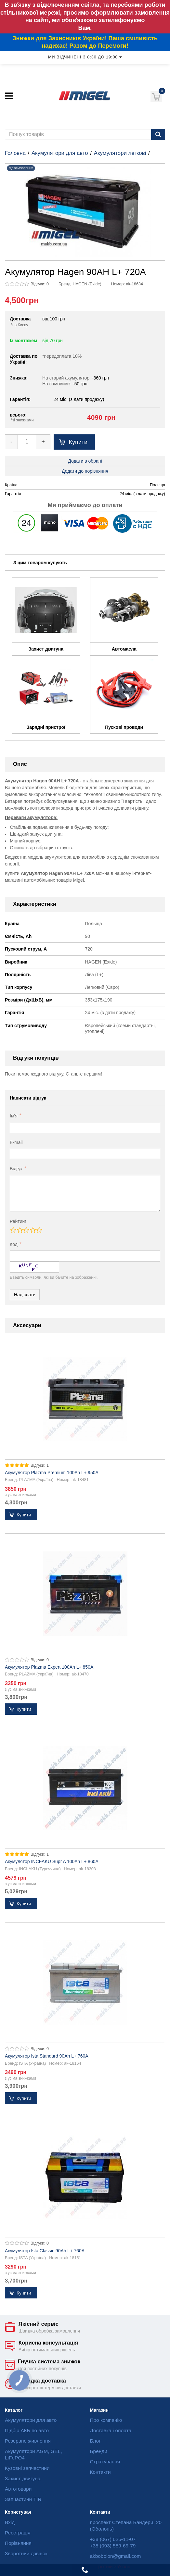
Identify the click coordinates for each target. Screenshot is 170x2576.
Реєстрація (17, 2532)
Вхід (10, 2522)
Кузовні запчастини (27, 2468)
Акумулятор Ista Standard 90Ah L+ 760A (46, 2056)
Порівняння (18, 2543)
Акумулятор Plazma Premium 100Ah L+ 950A (51, 1472)
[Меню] (9, 96)
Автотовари (18, 2489)
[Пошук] (158, 134)
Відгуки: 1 (40, 1465)
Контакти (100, 2472)
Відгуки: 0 (40, 284)
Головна (15, 153)
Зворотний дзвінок (26, 2553)
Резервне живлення (28, 2441)
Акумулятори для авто (60, 153)
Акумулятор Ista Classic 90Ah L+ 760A (45, 2250)
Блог (95, 2441)
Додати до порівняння (85, 471)
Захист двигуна (22, 2478)
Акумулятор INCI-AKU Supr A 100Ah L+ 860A (51, 1861)
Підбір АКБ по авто (27, 2430)
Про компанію (106, 2420)
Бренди (98, 2451)
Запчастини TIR (23, 2499)
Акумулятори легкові (120, 153)
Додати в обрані (85, 461)
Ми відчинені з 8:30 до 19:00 (85, 57)
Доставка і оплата (111, 2430)
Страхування (105, 2461)
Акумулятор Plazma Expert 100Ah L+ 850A (49, 1667)
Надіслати (24, 1294)
